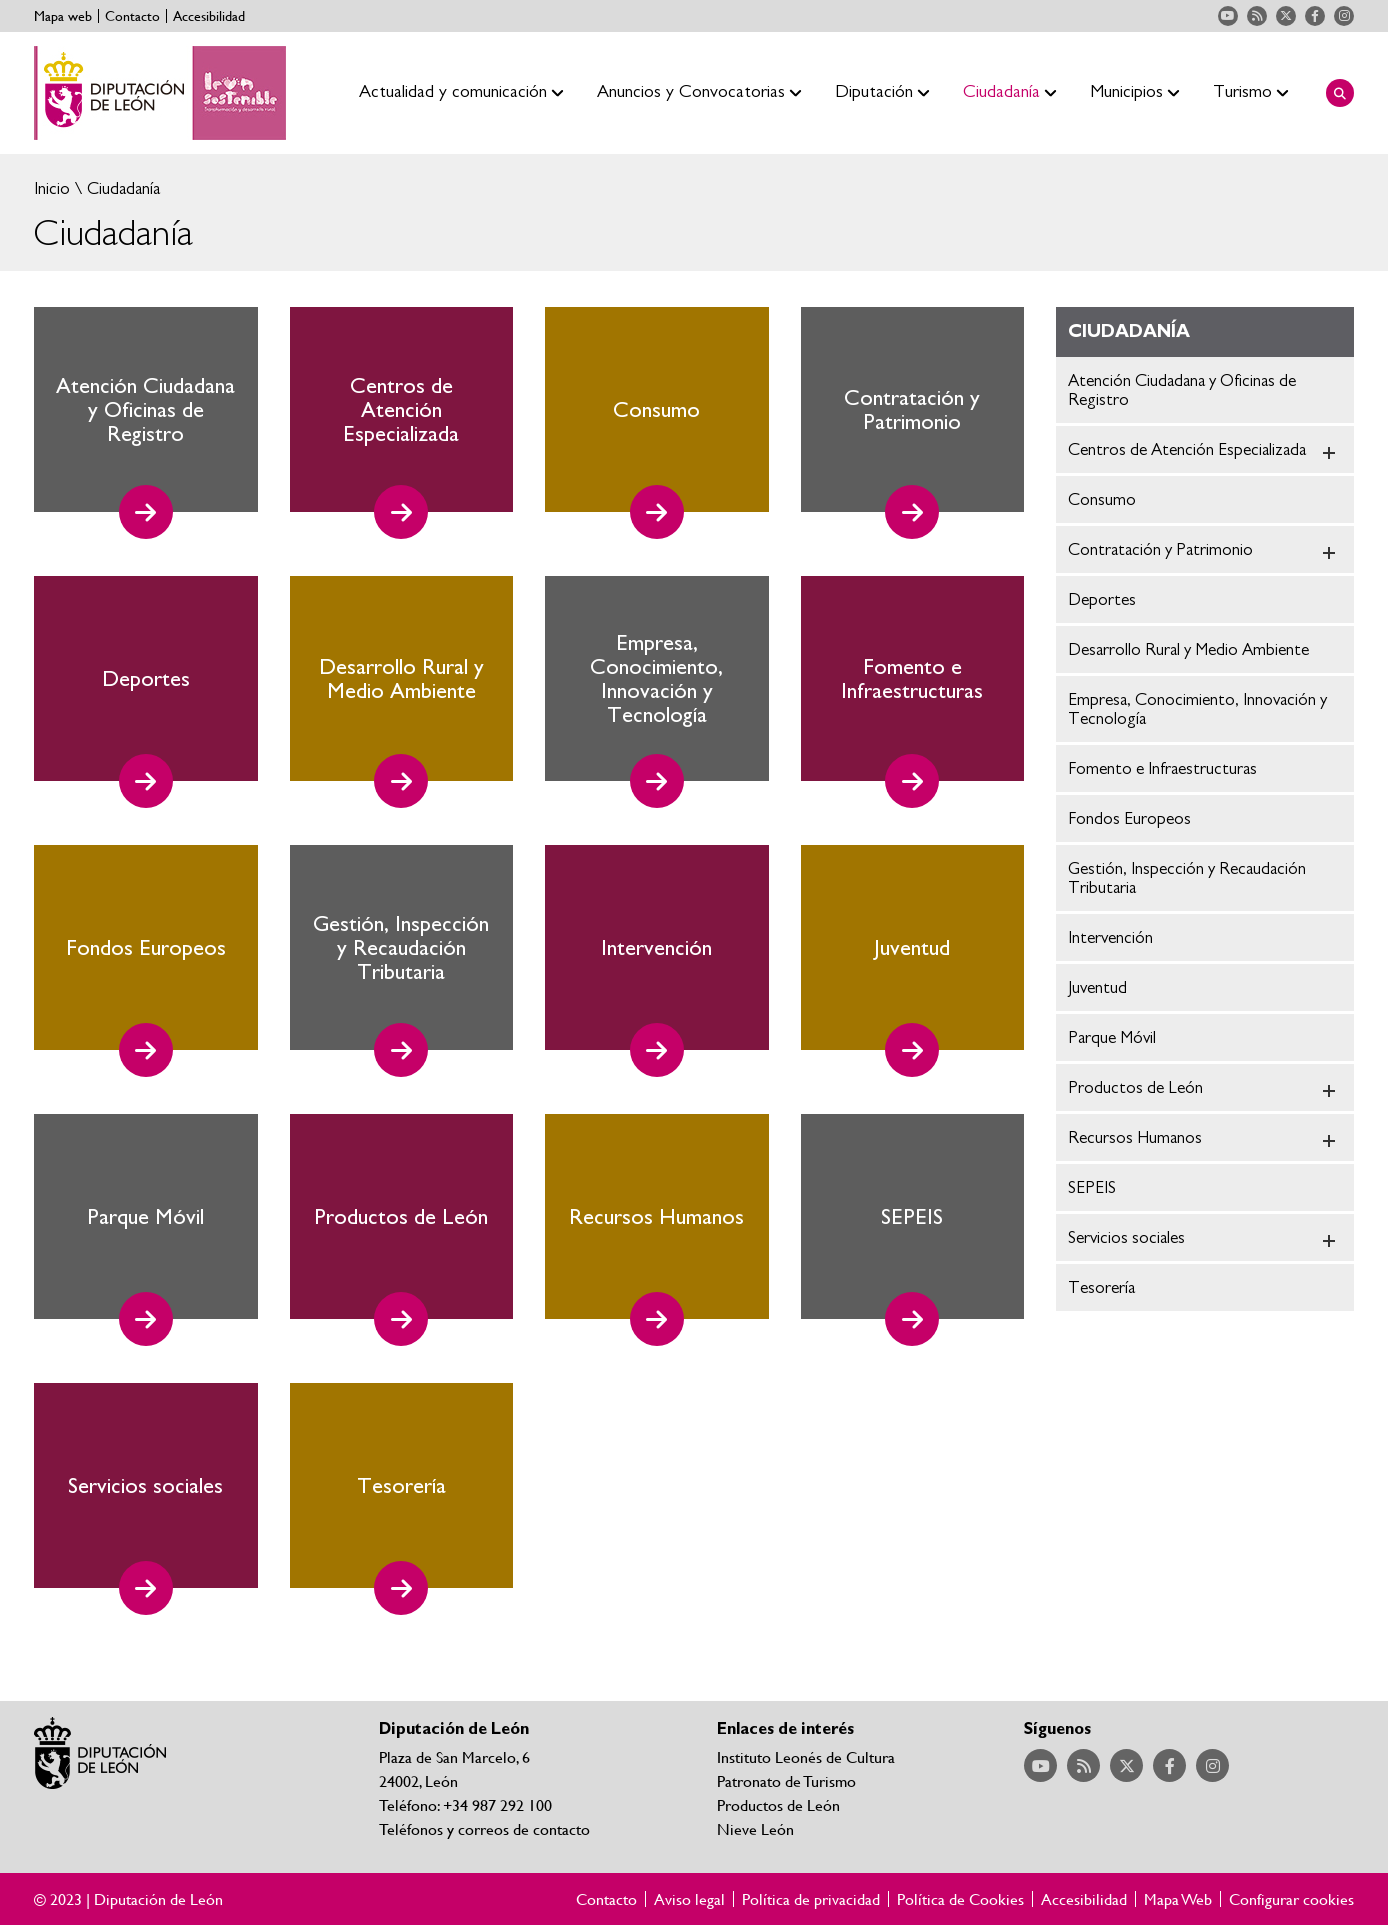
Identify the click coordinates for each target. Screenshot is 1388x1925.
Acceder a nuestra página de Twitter (1286, 16)
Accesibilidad (209, 16)
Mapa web (63, 16)
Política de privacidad (811, 1899)
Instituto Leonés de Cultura (806, 1756)
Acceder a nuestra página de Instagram (1344, 16)
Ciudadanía (121, 188)
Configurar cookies (1291, 1899)
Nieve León (755, 1828)
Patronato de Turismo (786, 1780)
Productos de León (778, 1804)
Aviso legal (689, 1899)
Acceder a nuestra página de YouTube (1228, 16)
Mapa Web (1178, 1899)
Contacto (132, 16)
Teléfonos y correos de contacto (484, 1828)
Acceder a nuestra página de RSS (1257, 16)
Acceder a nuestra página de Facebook (1315, 16)
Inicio (52, 188)
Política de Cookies (960, 1899)
